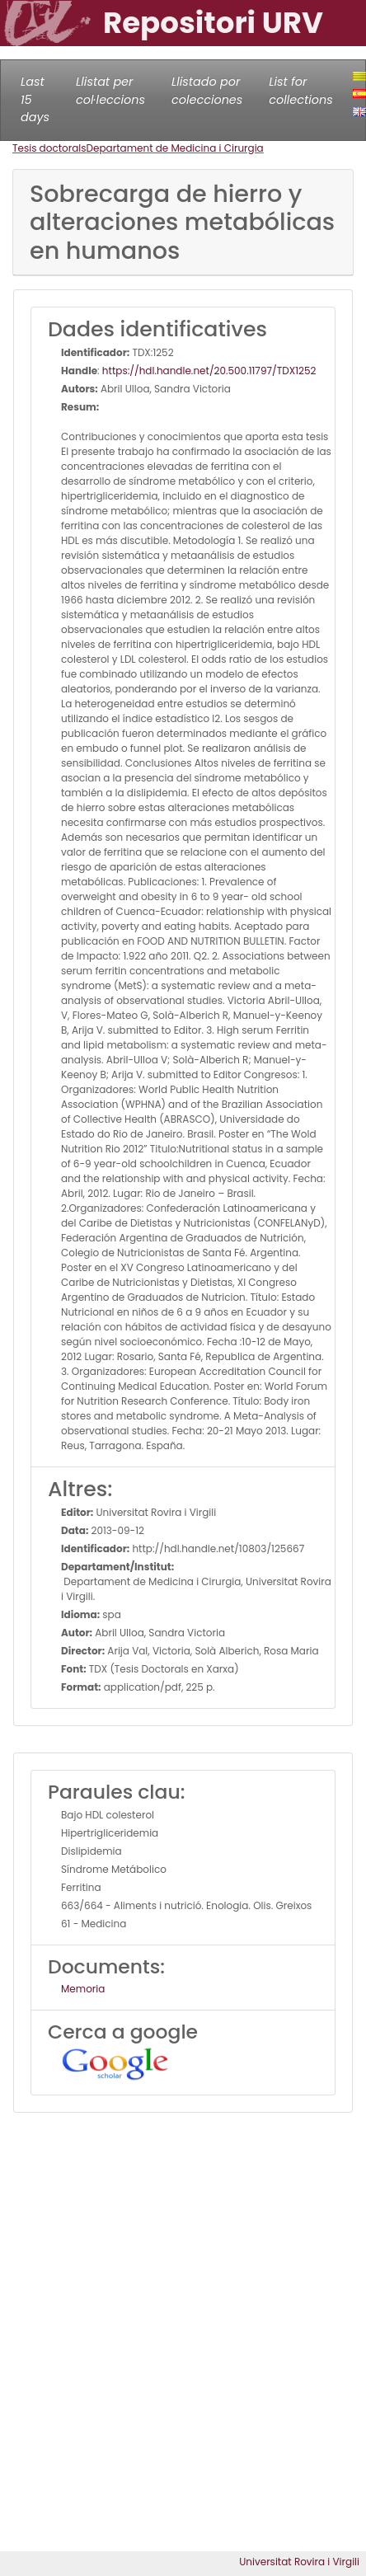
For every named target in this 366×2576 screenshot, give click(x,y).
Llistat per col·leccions (110, 90)
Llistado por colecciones (206, 90)
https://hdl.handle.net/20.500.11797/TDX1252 (209, 371)
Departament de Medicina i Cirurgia (175, 148)
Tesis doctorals (49, 148)
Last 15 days (35, 99)
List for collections (300, 90)
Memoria (83, 1989)
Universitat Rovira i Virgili (299, 2562)
